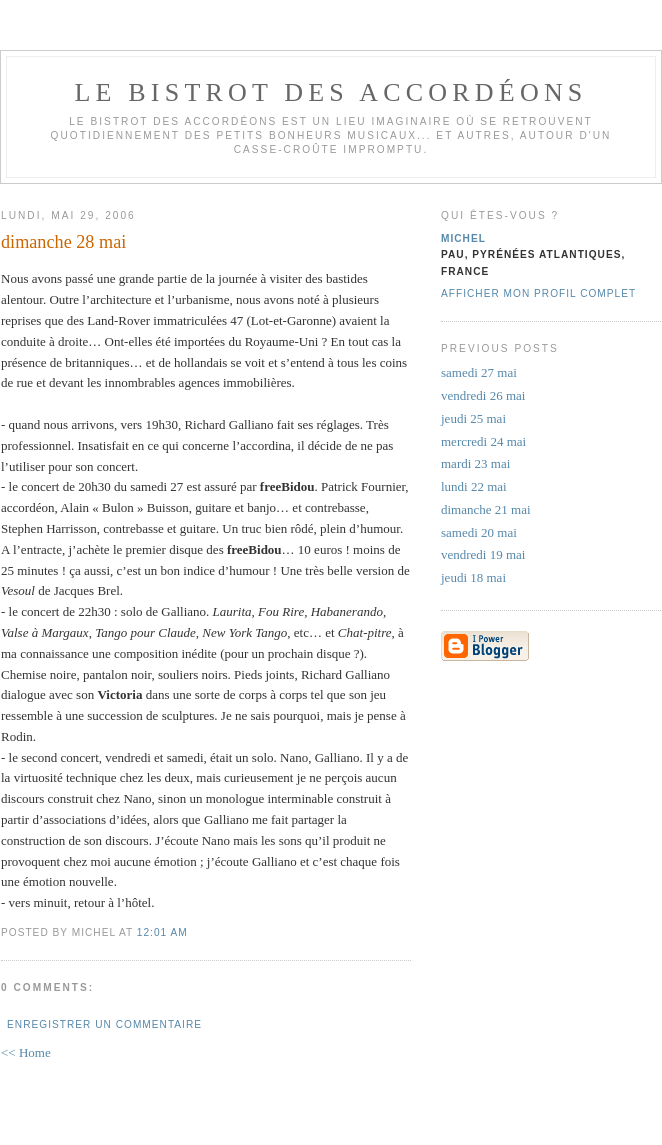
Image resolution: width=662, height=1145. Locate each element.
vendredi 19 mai (483, 554)
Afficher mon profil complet (538, 293)
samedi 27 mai (479, 372)
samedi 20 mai (479, 532)
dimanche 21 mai (486, 509)
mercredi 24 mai (483, 441)
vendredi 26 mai (483, 395)
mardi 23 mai (475, 463)
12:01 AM (162, 932)
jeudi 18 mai (473, 577)
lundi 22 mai (474, 486)
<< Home (26, 1052)
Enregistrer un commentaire (104, 1024)
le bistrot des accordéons (330, 92)
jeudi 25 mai (473, 418)
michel (463, 238)
